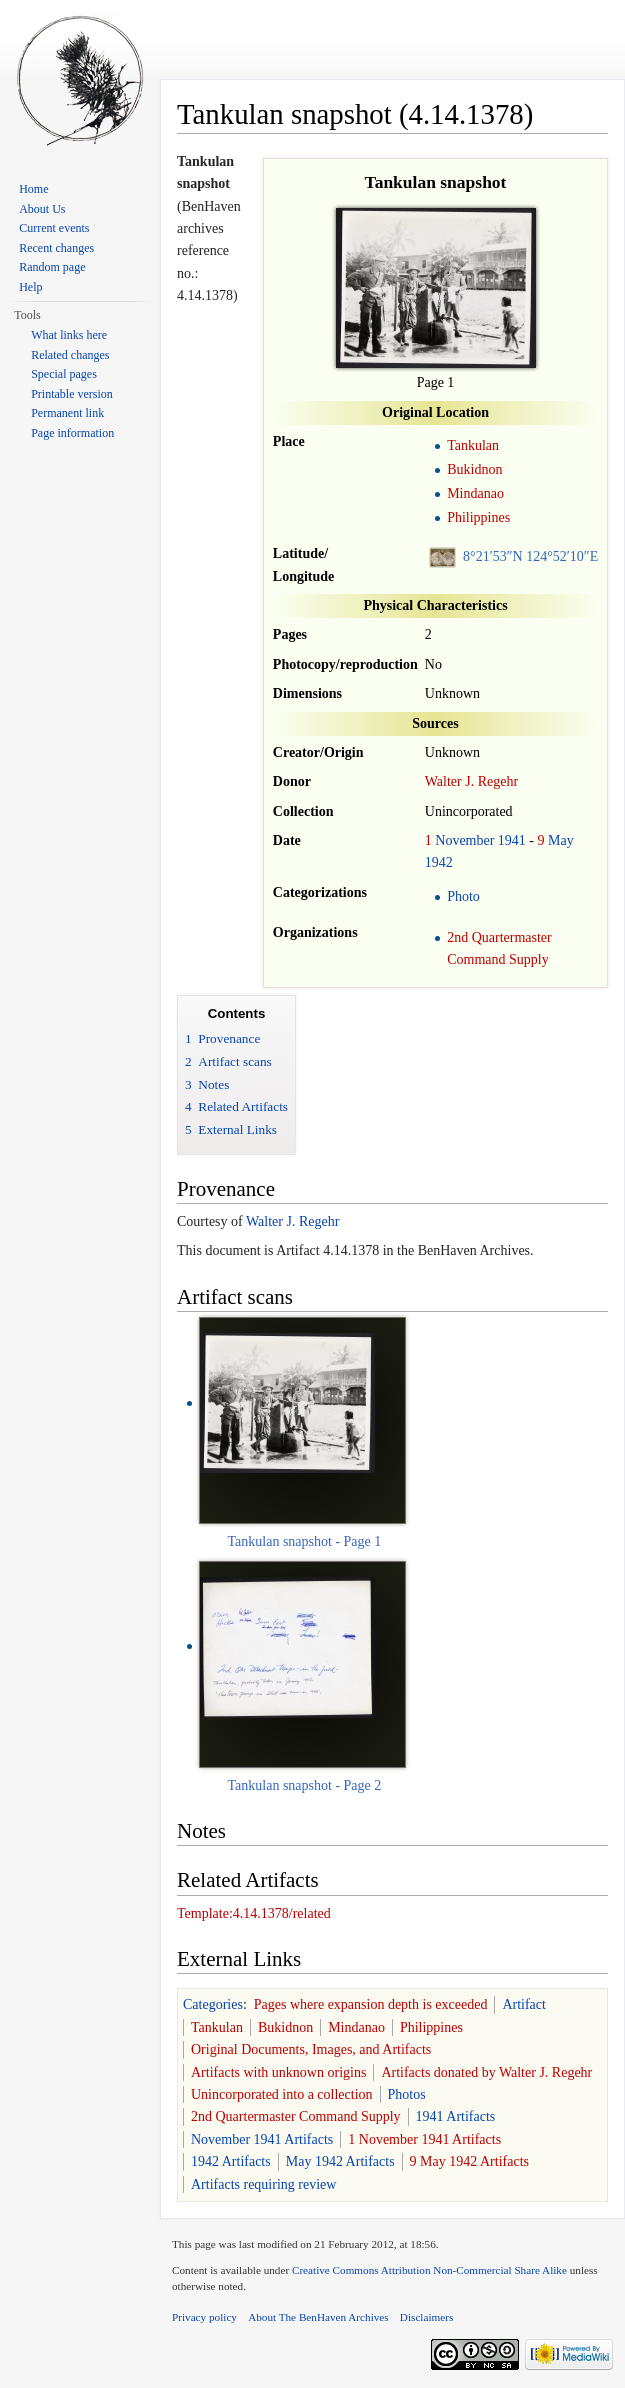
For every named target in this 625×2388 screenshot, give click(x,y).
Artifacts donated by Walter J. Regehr (486, 2072)
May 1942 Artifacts (340, 2161)
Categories (213, 2004)
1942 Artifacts (231, 2161)
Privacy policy (204, 2317)
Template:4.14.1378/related (254, 1913)
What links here (69, 335)
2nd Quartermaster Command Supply (296, 2116)
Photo (463, 896)
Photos (407, 2094)
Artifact (524, 2004)
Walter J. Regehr (471, 781)
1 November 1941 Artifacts (424, 2139)
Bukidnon (474, 469)
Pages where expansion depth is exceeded (371, 2004)
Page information (72, 433)
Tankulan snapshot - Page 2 (305, 1785)
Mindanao (475, 493)
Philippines (478, 517)
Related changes (70, 355)
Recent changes (56, 248)
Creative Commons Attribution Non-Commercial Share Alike (429, 2270)
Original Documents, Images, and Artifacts (311, 2049)
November (464, 840)
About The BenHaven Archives (318, 2317)
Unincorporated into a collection (282, 2094)
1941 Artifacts (456, 2116)
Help (30, 287)
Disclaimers (426, 2317)
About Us (42, 209)
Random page (52, 267)
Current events (54, 228)
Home (33, 189)
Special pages (64, 374)
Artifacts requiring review (263, 2184)
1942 (439, 862)
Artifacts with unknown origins (278, 2072)
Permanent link (67, 413)
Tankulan (473, 445)
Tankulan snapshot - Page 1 (305, 1541)
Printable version (72, 394)
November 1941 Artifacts (262, 2139)
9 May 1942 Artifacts (469, 2161)
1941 (512, 840)
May (561, 840)
